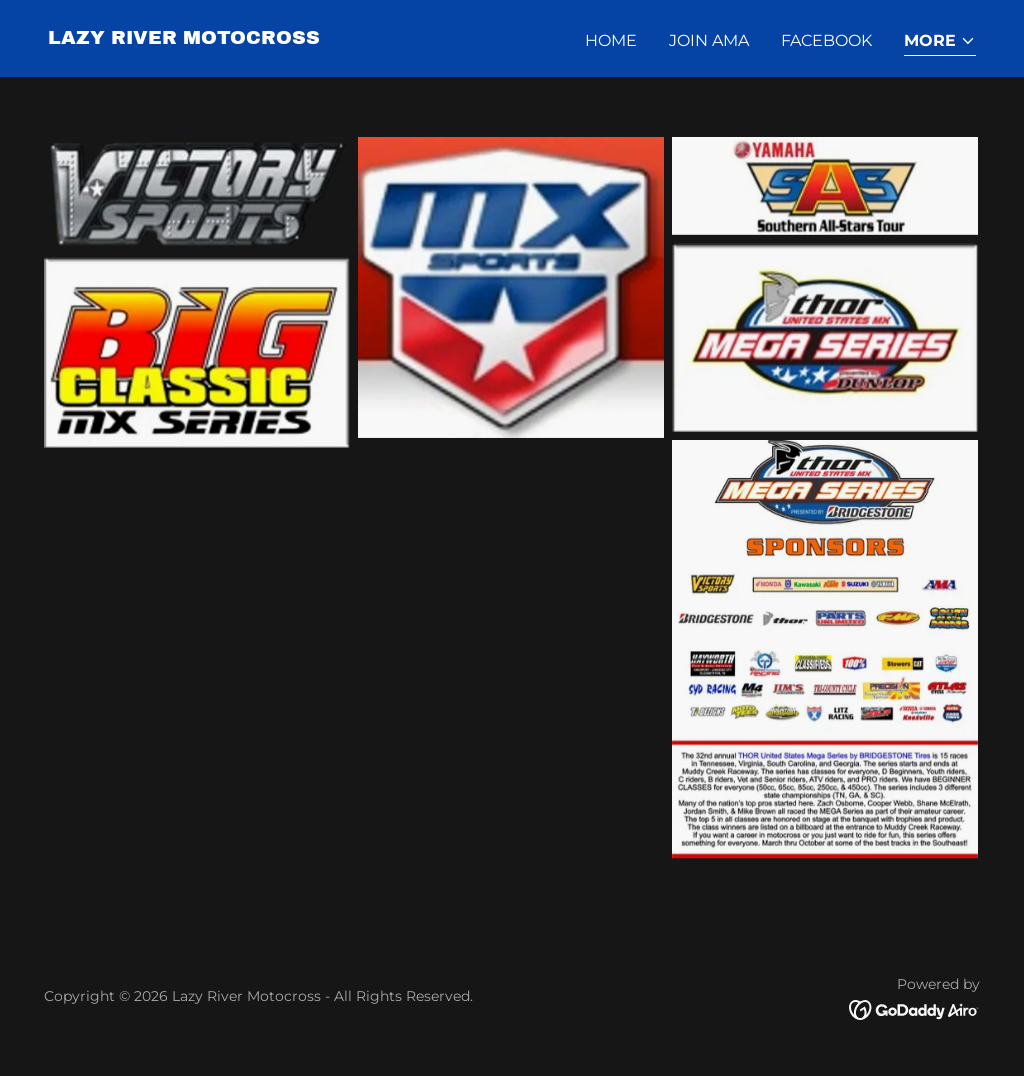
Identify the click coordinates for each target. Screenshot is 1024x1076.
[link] (184, 38)
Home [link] (611, 40)
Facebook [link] (826, 40)
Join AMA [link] (709, 40)
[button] (940, 42)
